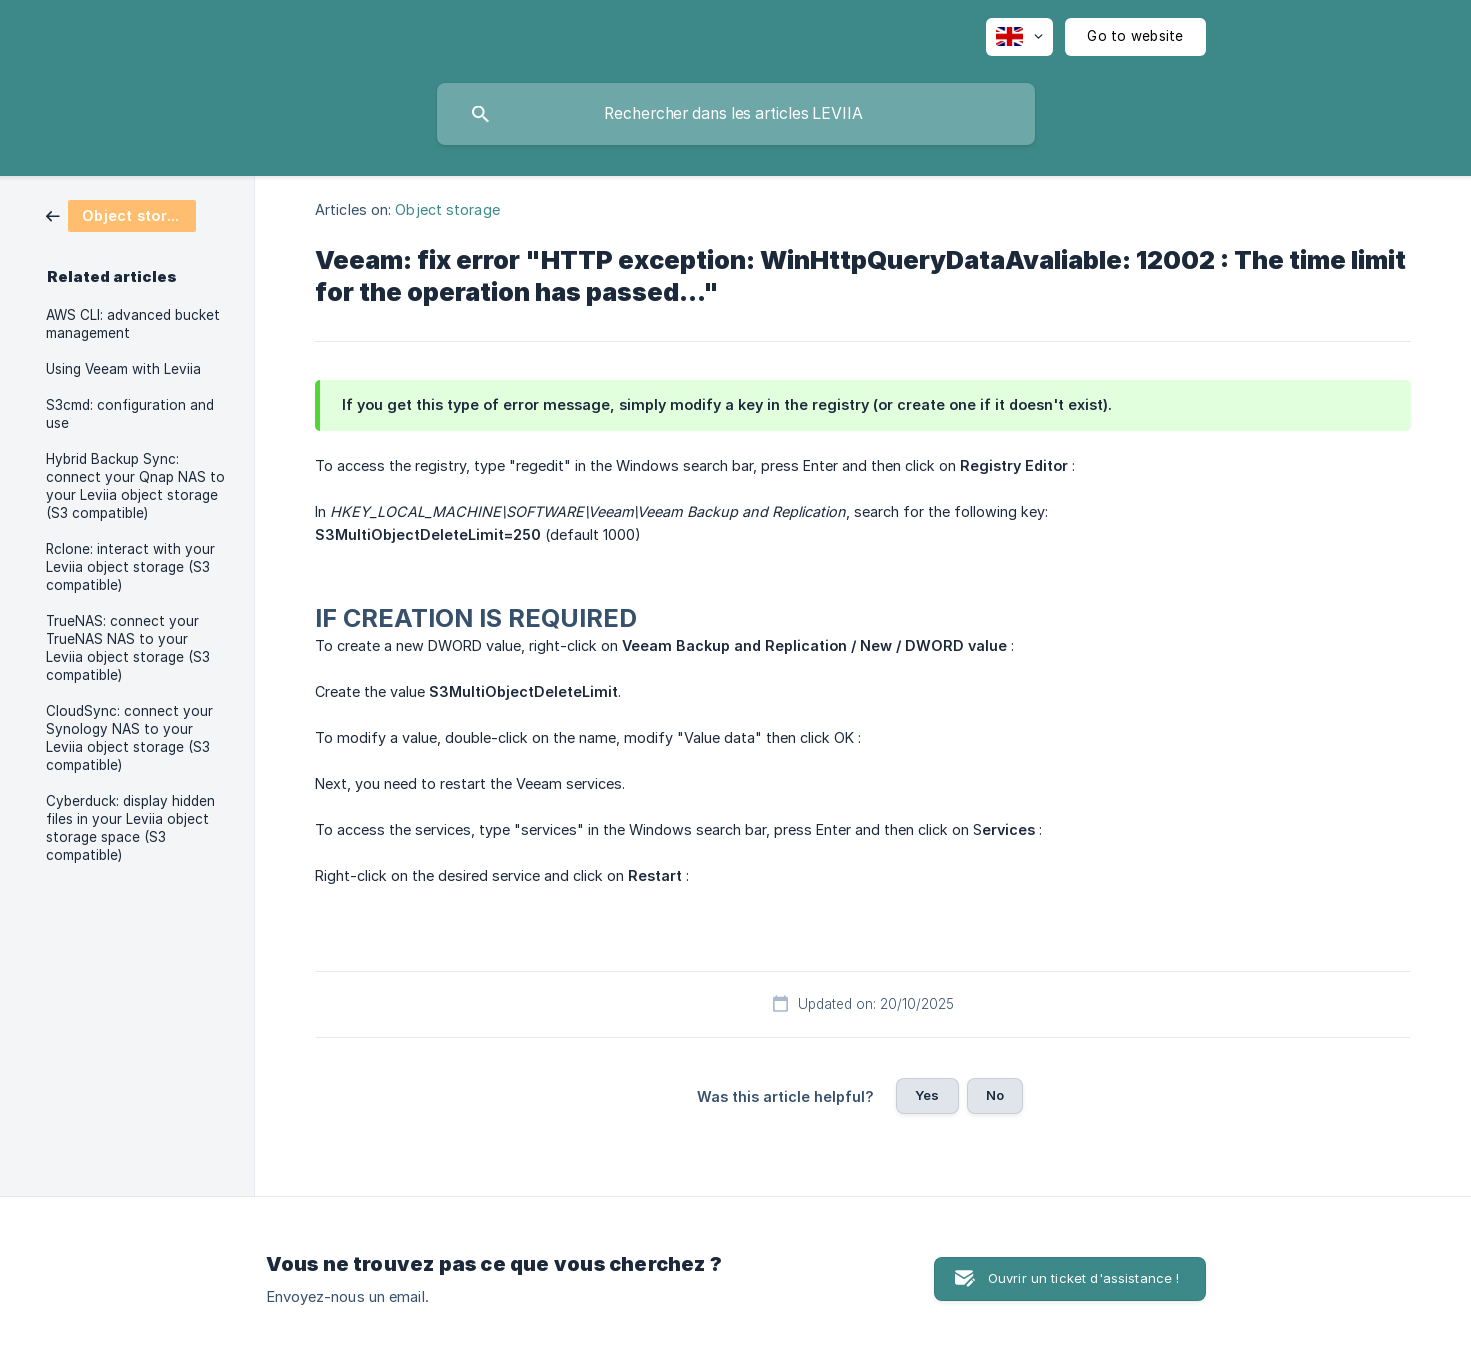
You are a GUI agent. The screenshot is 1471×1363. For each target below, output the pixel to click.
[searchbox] (736, 114)
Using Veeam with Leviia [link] (123, 369)
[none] (1019, 37)
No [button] (995, 1095)
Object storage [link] (447, 209)
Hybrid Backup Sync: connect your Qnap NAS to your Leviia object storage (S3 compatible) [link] (135, 486)
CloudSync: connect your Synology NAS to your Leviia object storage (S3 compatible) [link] (129, 738)
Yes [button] (927, 1095)
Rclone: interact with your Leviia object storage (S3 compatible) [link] (130, 567)
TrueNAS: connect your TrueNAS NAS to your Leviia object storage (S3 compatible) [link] (128, 648)
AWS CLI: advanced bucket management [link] (133, 324)
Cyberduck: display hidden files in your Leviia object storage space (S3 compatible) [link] (130, 828)
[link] (121, 214)
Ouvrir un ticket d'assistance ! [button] (1084, 1278)
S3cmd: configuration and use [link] (130, 414)
